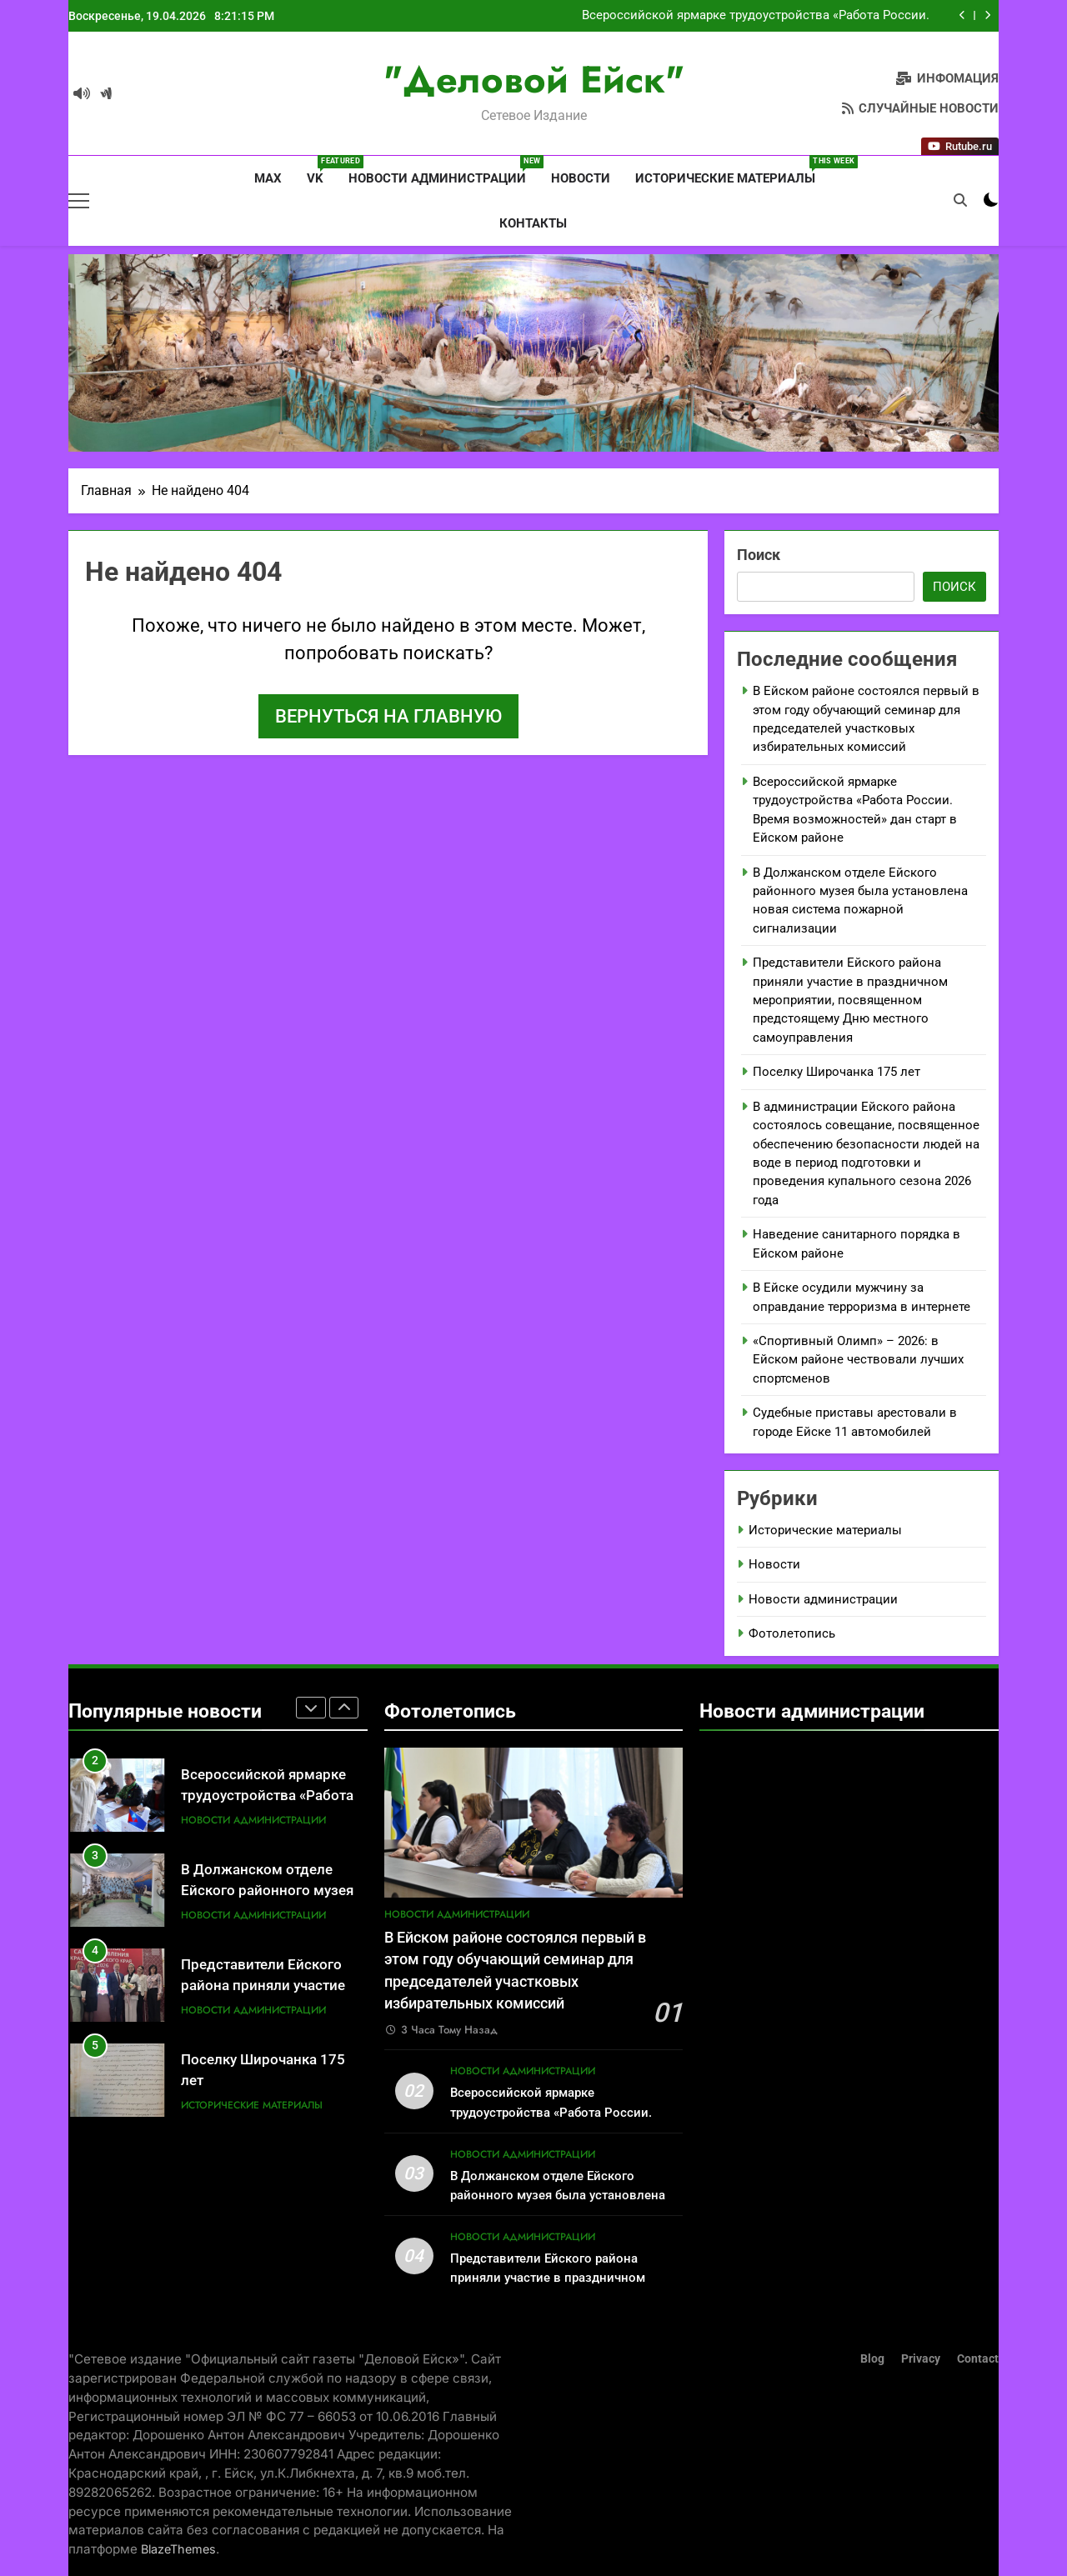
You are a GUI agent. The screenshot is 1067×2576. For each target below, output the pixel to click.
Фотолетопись (792, 1633)
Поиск (758, 554)
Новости (580, 178)
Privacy (920, 2359)
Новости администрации (443, 171)
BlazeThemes (178, 2549)
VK (321, 171)
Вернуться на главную (388, 716)
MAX (266, 178)
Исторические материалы (731, 171)
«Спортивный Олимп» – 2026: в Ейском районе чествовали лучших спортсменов (858, 1359)
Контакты (533, 223)
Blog (872, 2359)
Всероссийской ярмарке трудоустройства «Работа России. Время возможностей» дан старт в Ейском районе (755, 16)
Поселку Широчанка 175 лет (836, 1071)
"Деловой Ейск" (533, 80)
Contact (978, 2359)
